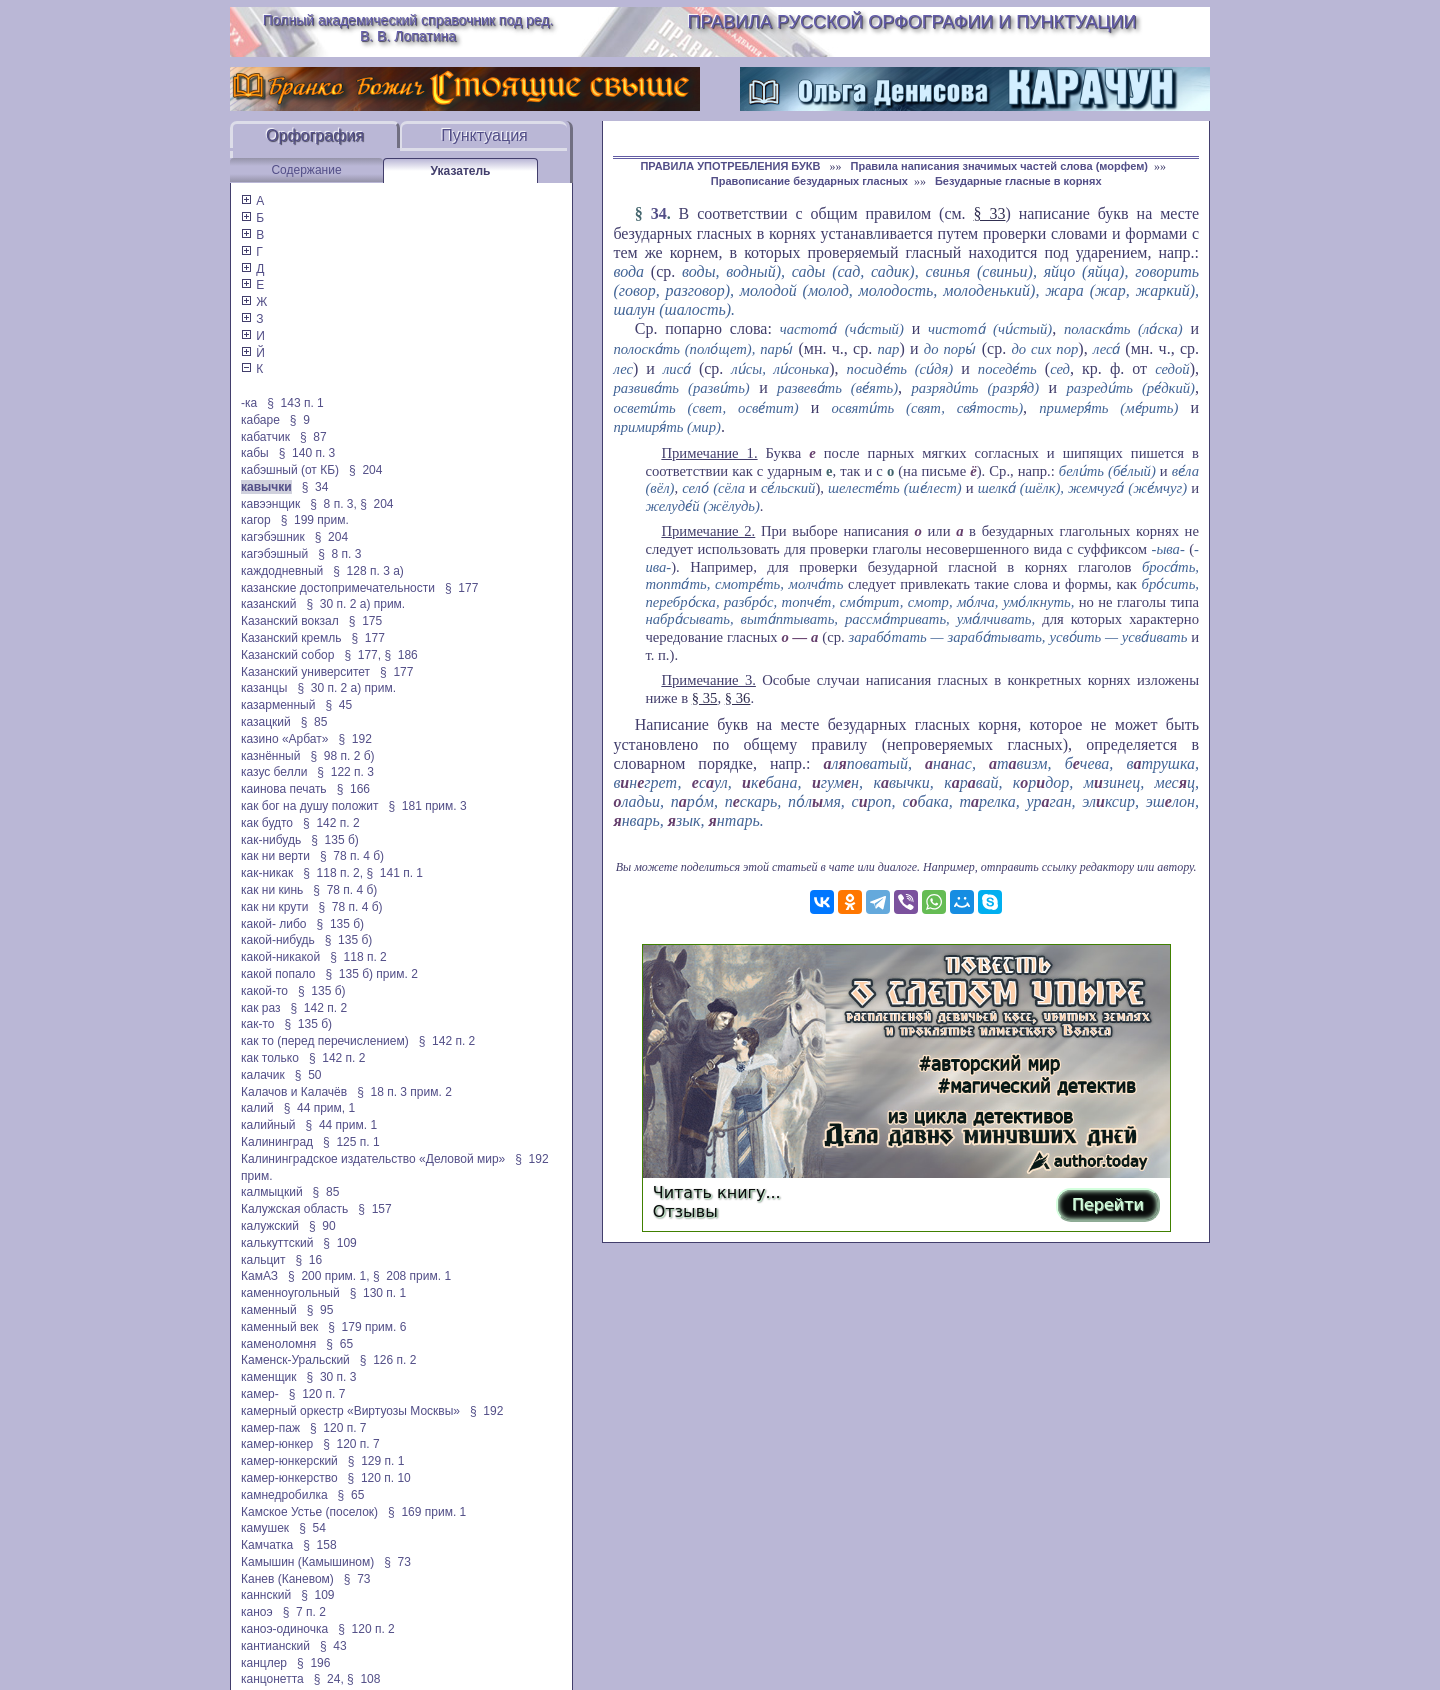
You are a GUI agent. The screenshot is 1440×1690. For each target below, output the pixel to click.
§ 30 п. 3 (332, 1377)
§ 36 (738, 698)
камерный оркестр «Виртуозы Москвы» (350, 1411)
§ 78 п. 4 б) (352, 856)
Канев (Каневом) (287, 1579)
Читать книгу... (717, 1192)
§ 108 (363, 1679)
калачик (263, 1075)
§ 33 (990, 213)
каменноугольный (290, 1293)
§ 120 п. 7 (317, 1394)
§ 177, (362, 655)
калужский (270, 1226)
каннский (266, 1595)
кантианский (275, 1646)
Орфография (315, 135)
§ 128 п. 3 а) (368, 571)
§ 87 (313, 437)
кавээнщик (270, 504)
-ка (249, 403)
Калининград (277, 1142)
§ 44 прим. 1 (342, 1125)
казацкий (266, 722)
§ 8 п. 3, (333, 504)
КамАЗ (259, 1276)
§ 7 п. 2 (304, 1612)
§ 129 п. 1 (376, 1461)
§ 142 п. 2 (331, 823)
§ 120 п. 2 (366, 1629)
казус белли (274, 772)
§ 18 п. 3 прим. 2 (404, 1092)
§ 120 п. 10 (379, 1478)
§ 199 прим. (315, 520)
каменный (269, 1310)
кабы (255, 453)
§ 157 (374, 1209)
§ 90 (322, 1226)
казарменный (278, 705)
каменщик (269, 1377)
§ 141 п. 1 (394, 873)
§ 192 (354, 739)
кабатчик (265, 437)
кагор (256, 520)
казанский (269, 604)
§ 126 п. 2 (388, 1360)
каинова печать (284, 789)
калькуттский (277, 1243)
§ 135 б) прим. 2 (371, 974)
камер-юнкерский (289, 1461)
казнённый (270, 756)
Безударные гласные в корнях (1018, 181)
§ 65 (339, 1344)
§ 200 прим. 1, (329, 1276)
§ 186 (400, 655)
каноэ (257, 1612)
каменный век (279, 1327)
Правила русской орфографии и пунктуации (912, 22)
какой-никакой (280, 957)
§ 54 (312, 1528)
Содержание (306, 170)
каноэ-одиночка (284, 1629)
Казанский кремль (291, 638)
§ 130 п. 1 (378, 1293)
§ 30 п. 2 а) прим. (356, 604)
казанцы (264, 688)
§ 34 (315, 487)
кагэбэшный (274, 554)
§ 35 (705, 698)
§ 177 (461, 588)
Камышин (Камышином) (307, 1562)
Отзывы (685, 1211)
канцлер (264, 1663)
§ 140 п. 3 (307, 453)
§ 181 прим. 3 (427, 806)
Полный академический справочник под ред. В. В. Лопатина (408, 28)
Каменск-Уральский (295, 1360)
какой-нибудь (278, 940)
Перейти (1108, 1204)
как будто (267, 823)
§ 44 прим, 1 (320, 1108)
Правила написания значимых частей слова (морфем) (999, 166)
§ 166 (353, 789)
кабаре (260, 420)
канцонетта (272, 1679)
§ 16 (309, 1260)
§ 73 (397, 1562)
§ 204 (365, 470)
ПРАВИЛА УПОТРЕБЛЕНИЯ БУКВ (731, 166)
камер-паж (270, 1428)
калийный (268, 1125)
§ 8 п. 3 (339, 554)
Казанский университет (305, 672)
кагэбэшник (273, 537)
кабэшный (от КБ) (290, 470)
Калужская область (294, 1209)
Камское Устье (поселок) (309, 1512)
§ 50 (308, 1075)
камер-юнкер (277, 1444)
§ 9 (300, 420)
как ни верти (275, 856)
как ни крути (274, 907)
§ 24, (329, 1679)
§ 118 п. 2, (333, 873)
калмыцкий (272, 1192)
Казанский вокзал (290, 621)
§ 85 (314, 722)
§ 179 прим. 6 (367, 1327)
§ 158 (319, 1545)
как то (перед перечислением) (325, 1041)
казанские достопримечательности (338, 588)
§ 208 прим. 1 (412, 1276)
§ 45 (338, 705)
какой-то (264, 991)
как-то (257, 1024)
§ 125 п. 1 (351, 1142)
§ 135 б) (335, 840)
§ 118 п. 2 (358, 957)
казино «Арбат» (284, 739)
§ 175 (365, 621)
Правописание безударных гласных (809, 181)
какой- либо (274, 924)
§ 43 (333, 1646)
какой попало (278, 974)
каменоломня (278, 1344)
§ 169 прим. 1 (427, 1512)
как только (270, 1058)
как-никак (267, 873)
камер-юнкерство (289, 1478)
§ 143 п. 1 (295, 403)
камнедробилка (284, 1495)
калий (257, 1108)
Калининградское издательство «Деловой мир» (373, 1159)
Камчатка (267, 1545)
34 (659, 213)
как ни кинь (272, 890)
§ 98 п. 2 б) (342, 756)
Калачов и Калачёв (294, 1092)
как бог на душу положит (309, 806)
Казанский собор (287, 655)
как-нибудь (271, 840)
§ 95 (320, 1310)
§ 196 (313, 1663)
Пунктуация (484, 135)
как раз (261, 1008)
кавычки (266, 487)
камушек (265, 1528)
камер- (260, 1394)
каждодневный (282, 571)
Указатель (461, 171)
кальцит (263, 1260)
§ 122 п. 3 (345, 772)
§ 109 (339, 1243)
